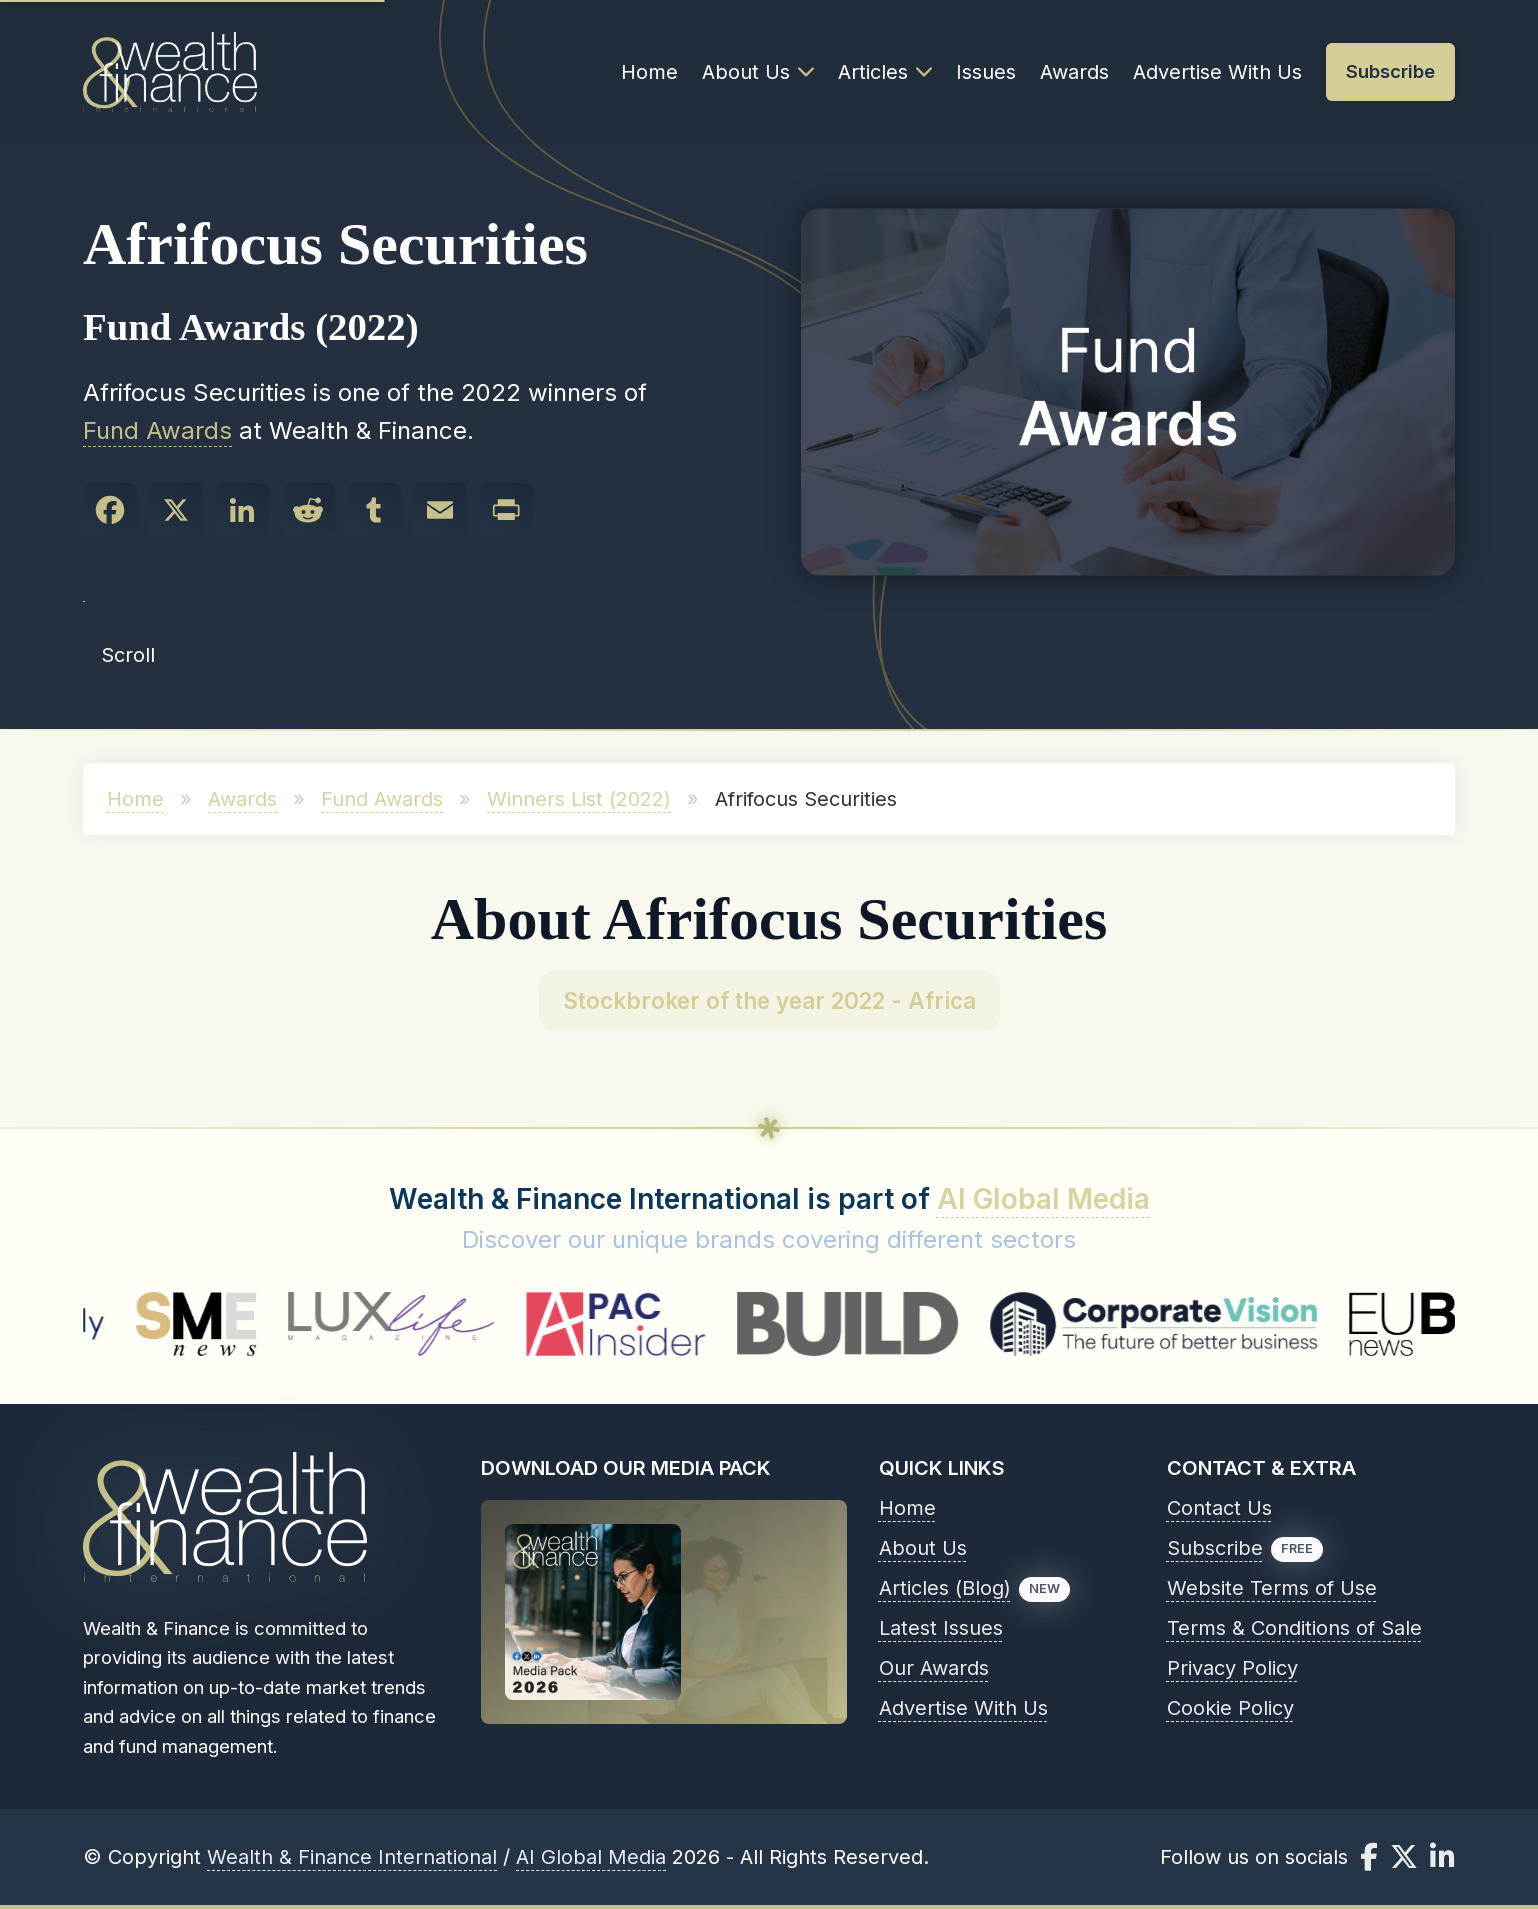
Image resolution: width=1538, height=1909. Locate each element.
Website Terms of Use (1272, 1588)
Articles (885, 72)
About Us (758, 72)
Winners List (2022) (579, 799)
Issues (986, 72)
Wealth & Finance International (352, 1857)
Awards (1074, 72)
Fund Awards (157, 430)
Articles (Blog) (945, 1588)
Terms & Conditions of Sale (1294, 1628)
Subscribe (1215, 1548)
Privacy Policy (1232, 1668)
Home (649, 72)
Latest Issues (941, 1628)
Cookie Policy (1230, 1708)
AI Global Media (1043, 1199)
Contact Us (1219, 1508)
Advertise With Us (1217, 72)
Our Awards (934, 1668)
